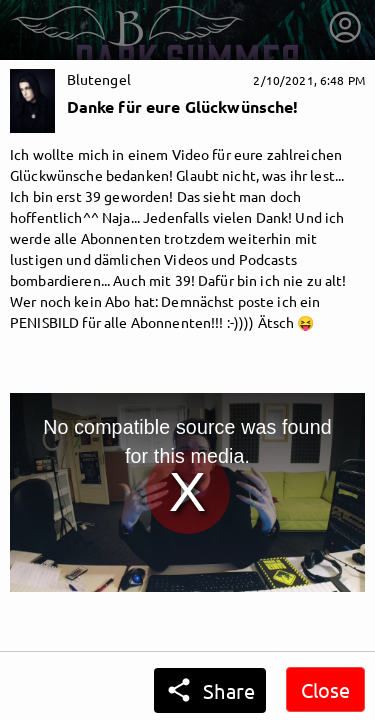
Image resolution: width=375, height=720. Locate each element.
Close (325, 689)
